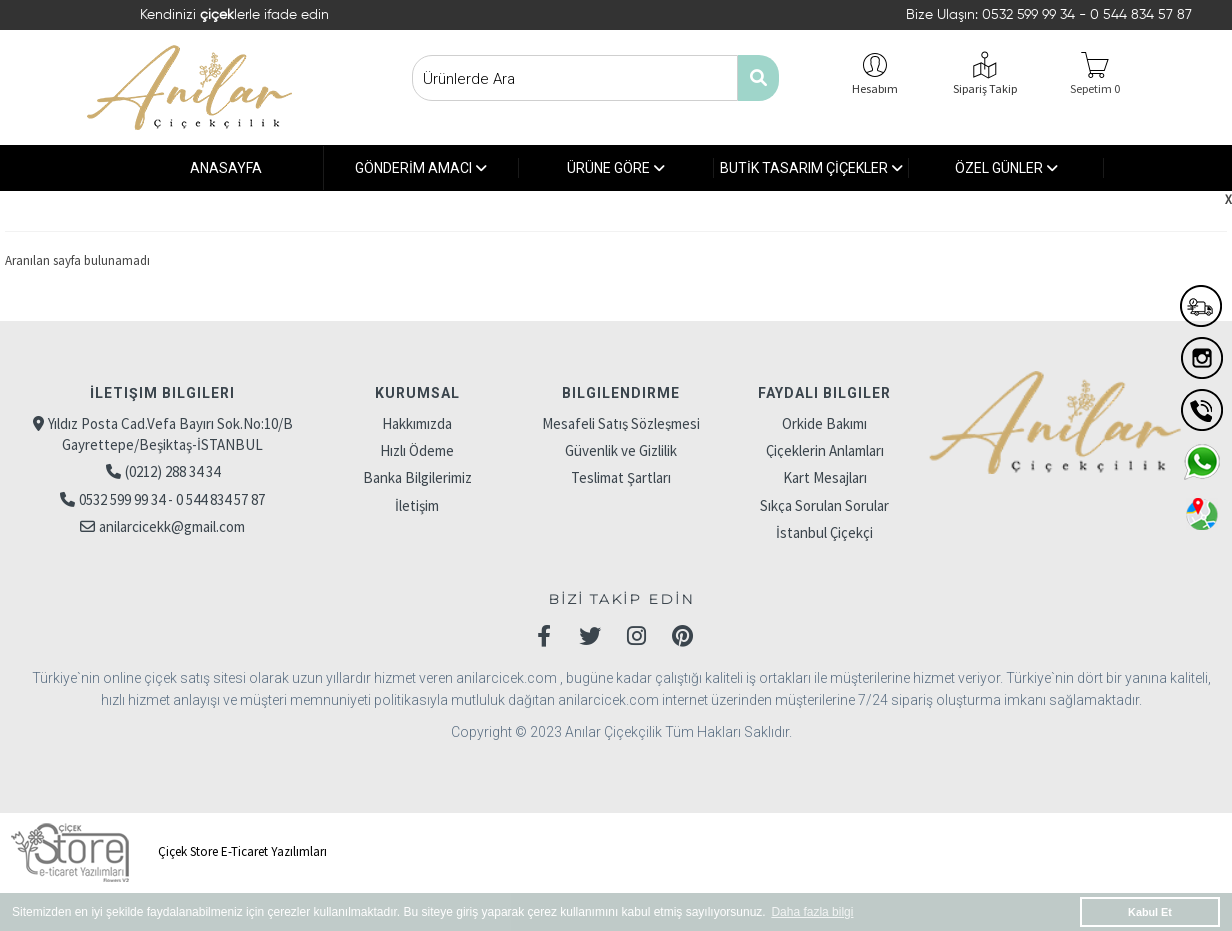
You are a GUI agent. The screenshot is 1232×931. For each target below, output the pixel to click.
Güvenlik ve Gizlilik (621, 450)
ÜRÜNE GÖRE (616, 168)
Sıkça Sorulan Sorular (824, 505)
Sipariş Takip (985, 88)
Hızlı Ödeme (417, 450)
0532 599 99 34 (1030, 15)
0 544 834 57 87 (1141, 15)
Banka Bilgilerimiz (417, 477)
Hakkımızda (417, 423)
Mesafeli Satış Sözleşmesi (621, 423)
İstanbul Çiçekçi (824, 532)
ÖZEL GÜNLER (1006, 168)
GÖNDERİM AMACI (421, 168)
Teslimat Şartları (621, 477)
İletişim (417, 505)
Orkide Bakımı (824, 423)
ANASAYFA (226, 168)
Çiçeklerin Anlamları (825, 450)
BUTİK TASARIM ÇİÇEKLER (811, 168)
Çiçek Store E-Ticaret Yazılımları (166, 851)
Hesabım (875, 88)
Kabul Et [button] (1150, 912)
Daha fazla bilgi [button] (812, 912)
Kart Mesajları (825, 477)
